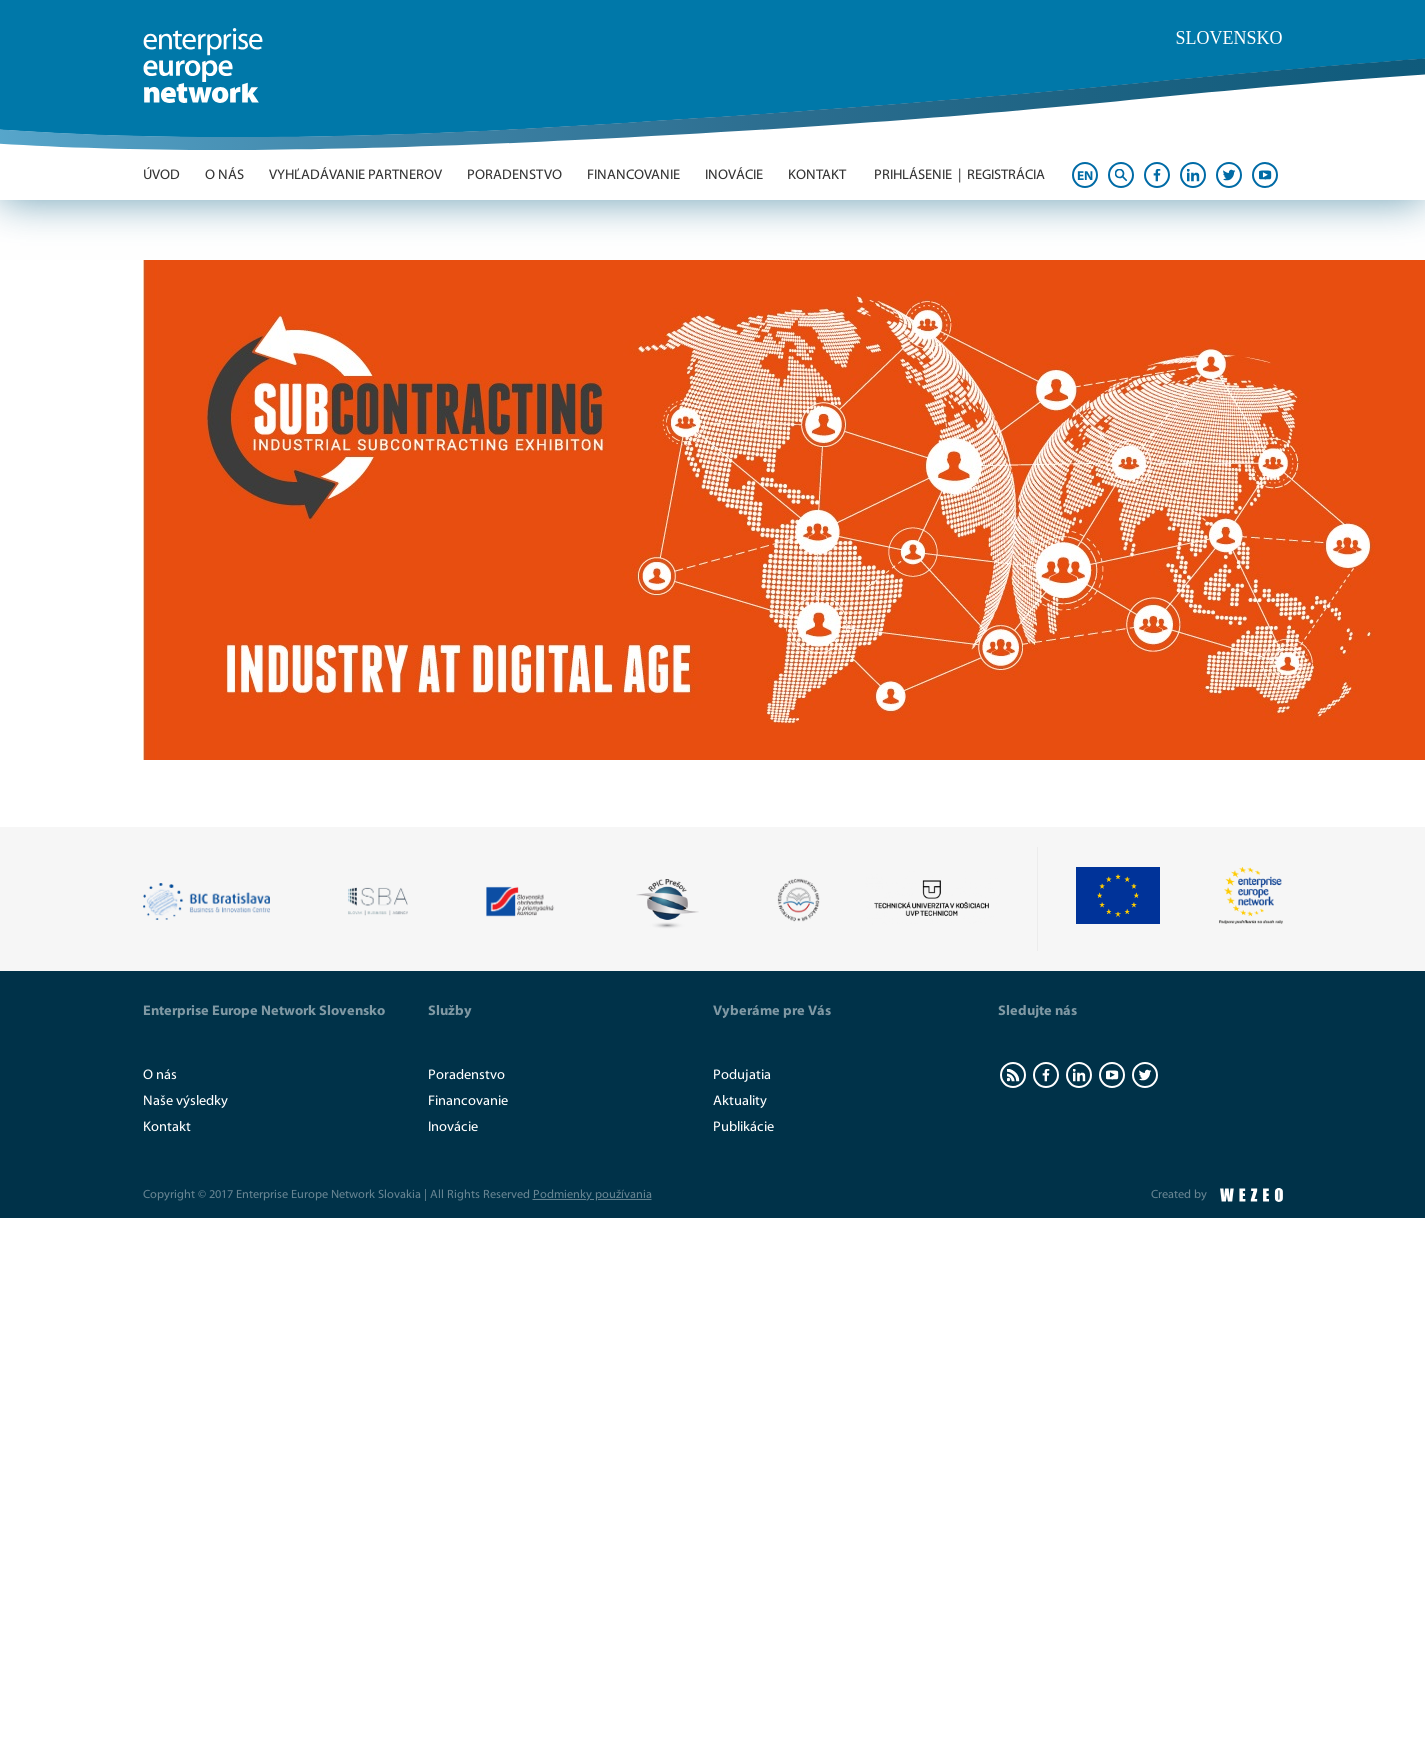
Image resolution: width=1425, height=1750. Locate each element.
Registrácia (1006, 175)
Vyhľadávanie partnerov (355, 175)
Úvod (161, 175)
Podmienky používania (592, 1194)
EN (1085, 175)
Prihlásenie (913, 175)
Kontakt (817, 175)
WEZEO (1251, 1195)
